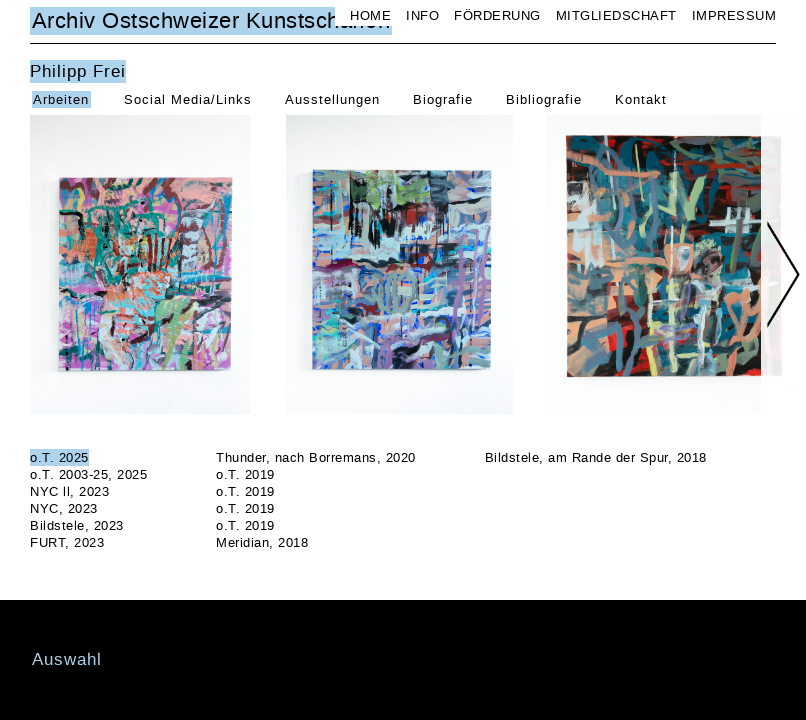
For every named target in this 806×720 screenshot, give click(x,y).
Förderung (497, 15)
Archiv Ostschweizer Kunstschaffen (211, 21)
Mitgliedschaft (616, 15)
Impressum (734, 15)
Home (370, 15)
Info (422, 15)
